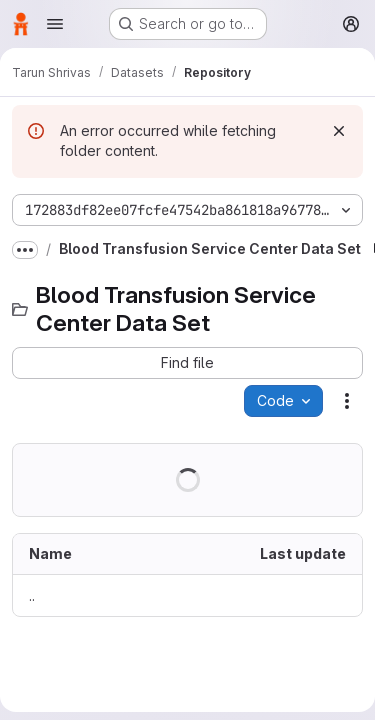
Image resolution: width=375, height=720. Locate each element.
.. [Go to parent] (32, 595)
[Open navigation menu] (55, 24)
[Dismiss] (339, 131)
